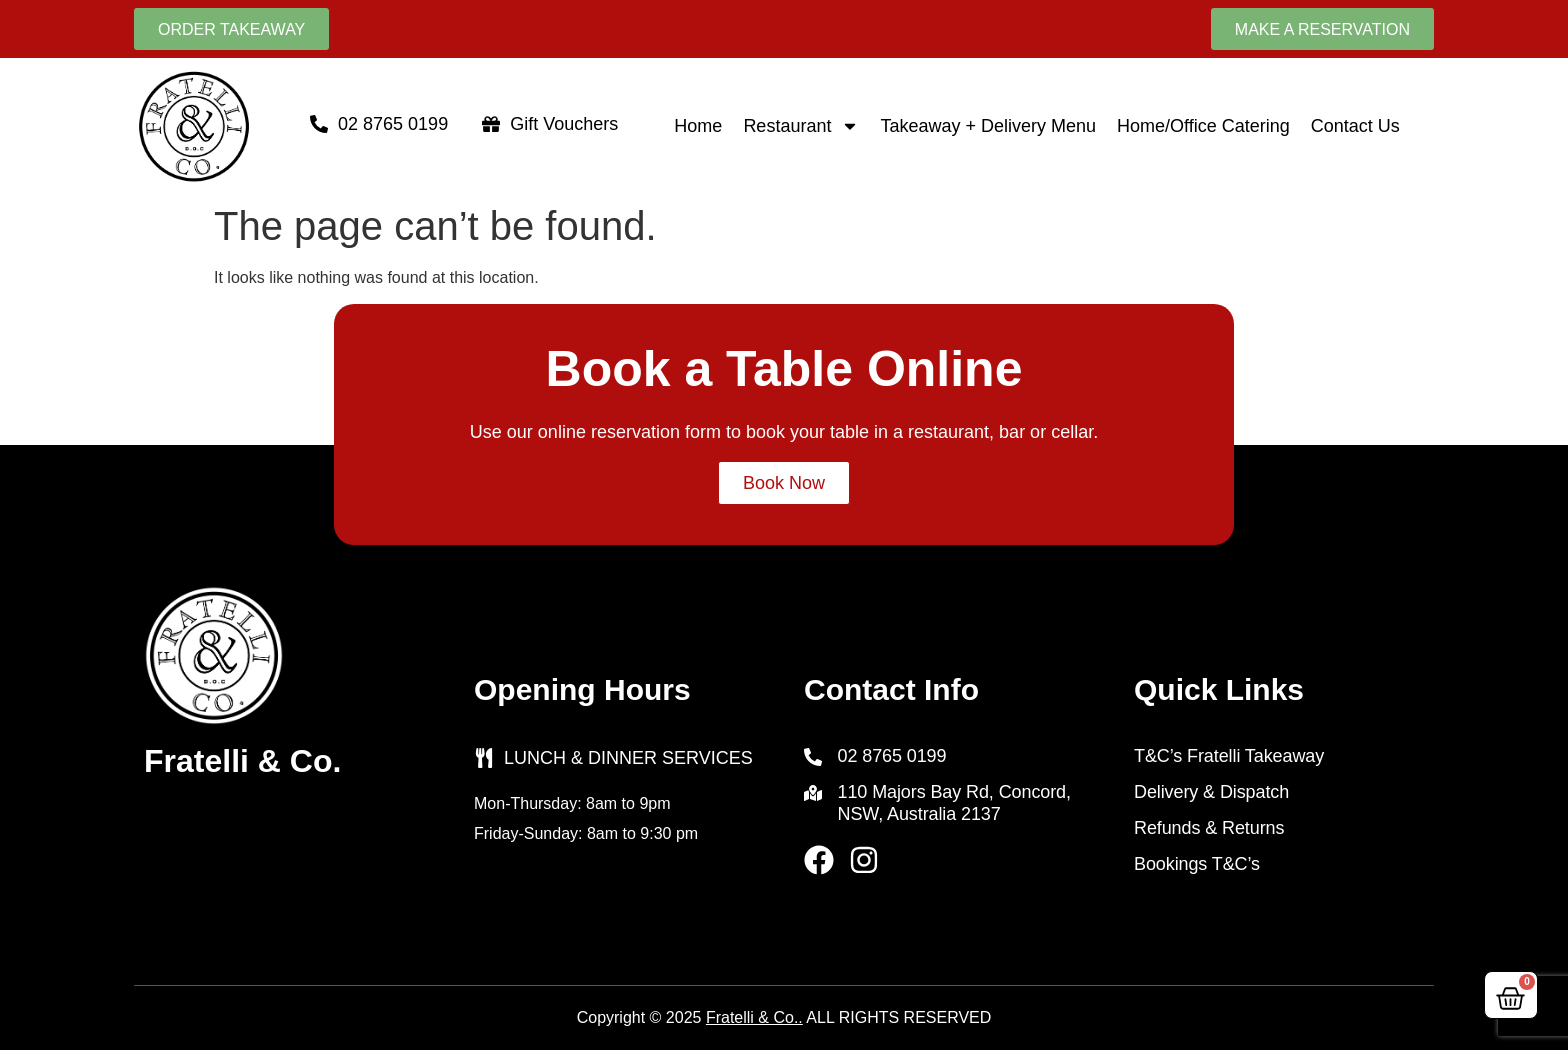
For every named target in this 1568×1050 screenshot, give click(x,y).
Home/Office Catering (1203, 126)
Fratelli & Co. (242, 761)
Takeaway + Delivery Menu (988, 126)
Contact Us (1355, 126)
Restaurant (801, 126)
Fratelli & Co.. (754, 1017)
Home (698, 126)
